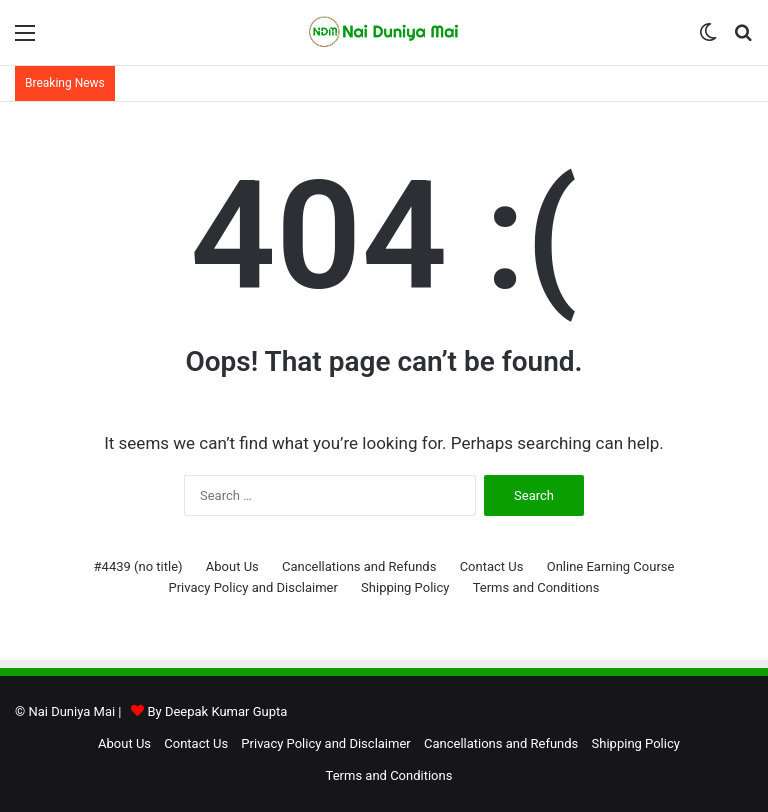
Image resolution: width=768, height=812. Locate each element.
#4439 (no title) (138, 566)
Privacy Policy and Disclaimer (252, 587)
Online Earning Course (611, 566)
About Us (232, 566)
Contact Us (492, 566)
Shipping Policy (405, 587)
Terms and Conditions (536, 587)
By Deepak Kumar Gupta (217, 711)
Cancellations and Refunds (359, 566)
